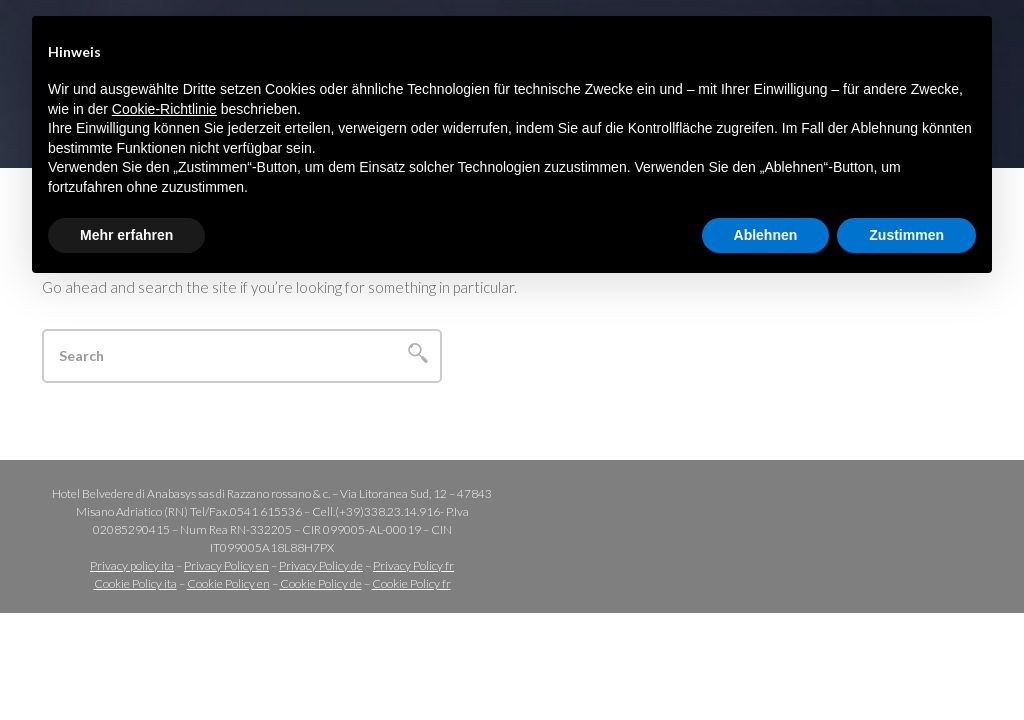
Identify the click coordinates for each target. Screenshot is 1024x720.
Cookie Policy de (321, 583)
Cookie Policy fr (411, 583)
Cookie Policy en (228, 583)
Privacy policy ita (132, 565)
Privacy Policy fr (413, 565)
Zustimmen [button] (906, 235)
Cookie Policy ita (135, 583)
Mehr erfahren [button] (126, 235)
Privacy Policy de (321, 565)
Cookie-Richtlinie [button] (164, 109)
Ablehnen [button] (766, 235)
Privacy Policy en (226, 565)
